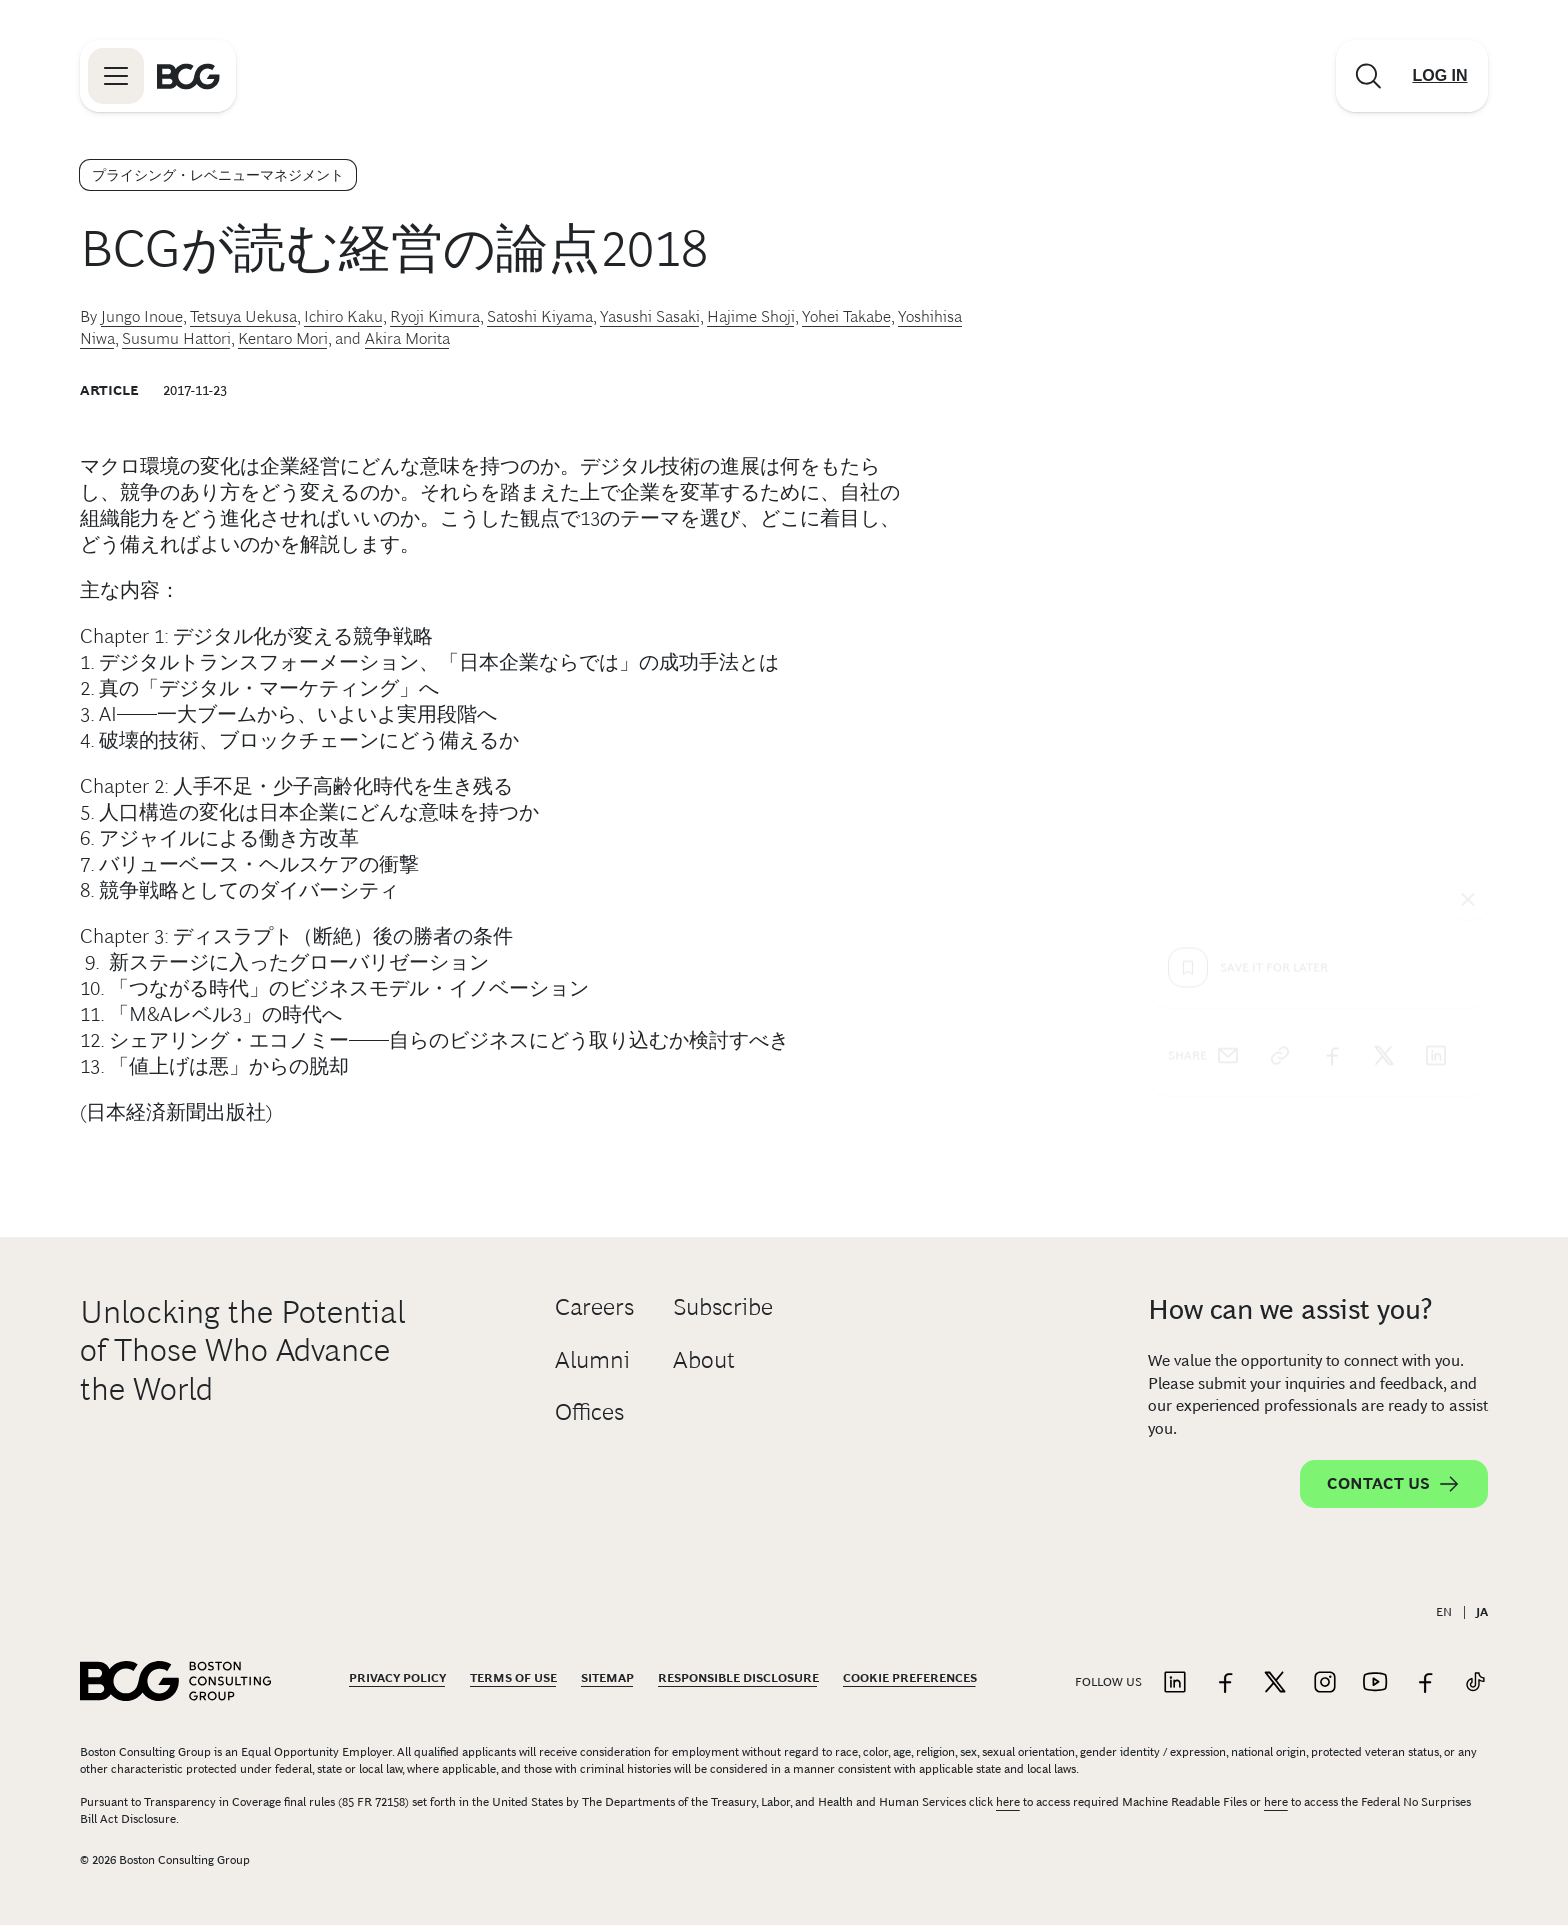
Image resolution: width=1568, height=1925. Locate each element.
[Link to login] (1440, 76)
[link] (1280, 693)
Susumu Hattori (176, 338)
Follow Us (1108, 1682)
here (1008, 1802)
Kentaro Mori (283, 338)
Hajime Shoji (751, 316)
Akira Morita (407, 338)
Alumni (592, 1359)
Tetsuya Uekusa (243, 316)
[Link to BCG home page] (188, 76)
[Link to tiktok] (1475, 1683)
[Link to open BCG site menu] (116, 76)
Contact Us (1394, 1484)
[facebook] (1332, 693)
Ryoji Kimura (435, 316)
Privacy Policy (397, 1678)
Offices (589, 1411)
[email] (1228, 693)
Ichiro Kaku (343, 316)
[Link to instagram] (1325, 1683)
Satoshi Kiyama (540, 316)
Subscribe (723, 1306)
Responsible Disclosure (738, 1678)
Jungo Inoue (142, 316)
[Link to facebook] (1225, 1683)
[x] (1384, 693)
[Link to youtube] (1375, 1683)
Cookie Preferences (910, 1678)
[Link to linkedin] (1175, 1683)
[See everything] (1468, 537)
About (704, 1359)
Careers (594, 1306)
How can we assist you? (1290, 1309)
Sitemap (607, 1678)
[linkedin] (1436, 693)
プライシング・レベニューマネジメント (218, 175)
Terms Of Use (513, 1678)
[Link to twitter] (1275, 1683)
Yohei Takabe (846, 316)
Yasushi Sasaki (650, 316)
